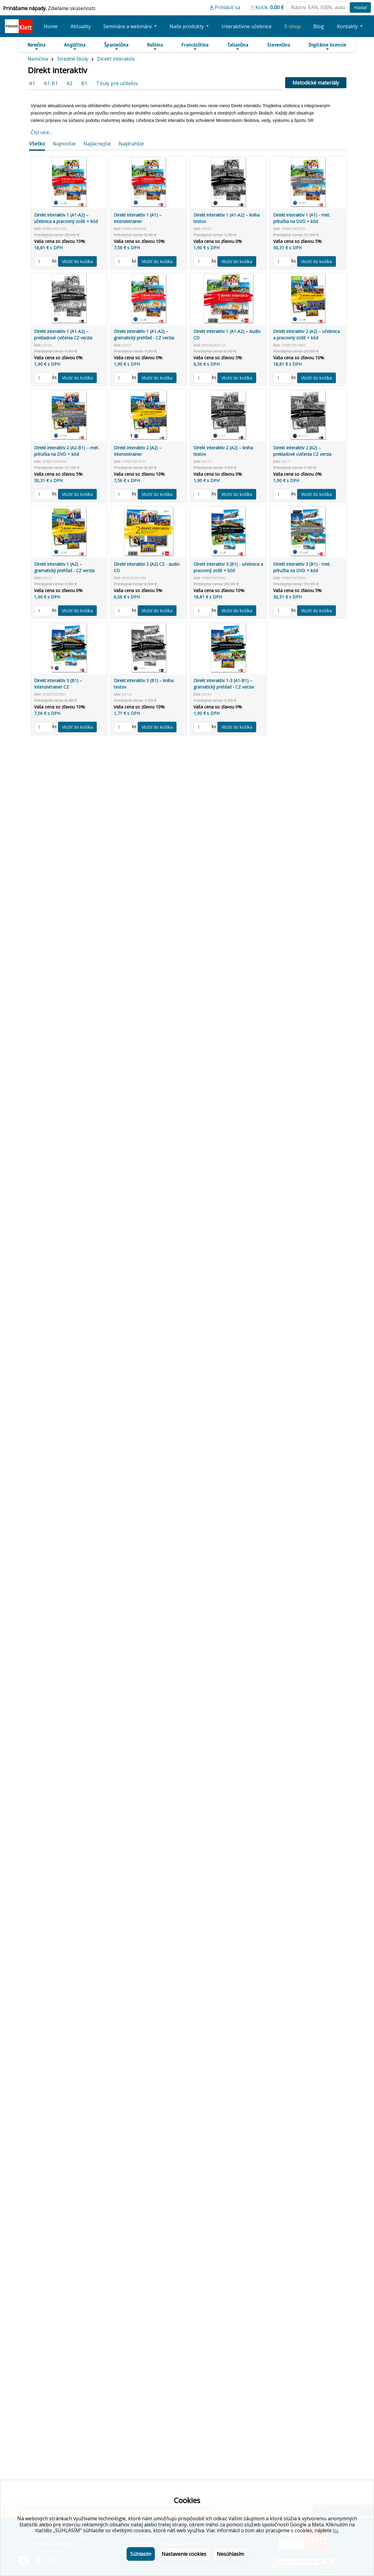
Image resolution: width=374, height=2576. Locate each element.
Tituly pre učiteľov (117, 83)
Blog (318, 26)
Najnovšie (64, 143)
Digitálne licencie (327, 46)
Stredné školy (72, 58)
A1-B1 (51, 83)
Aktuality (81, 26)
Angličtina (75, 46)
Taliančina (237, 46)
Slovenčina (278, 44)
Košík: (269, 7)
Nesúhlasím (230, 2554)
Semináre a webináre (128, 26)
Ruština (155, 46)
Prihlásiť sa (227, 7)
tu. (336, 2530)
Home (51, 26)
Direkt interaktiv (116, 58)
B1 (84, 83)
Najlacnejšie (97, 143)
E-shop (292, 26)
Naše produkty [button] (187, 26)
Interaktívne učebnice (247, 26)
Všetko (37, 143)
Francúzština (194, 46)
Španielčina (116, 46)
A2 (69, 83)
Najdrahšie (131, 143)
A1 (32, 83)
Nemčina (36, 46)
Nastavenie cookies (184, 2554)
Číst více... (41, 132)
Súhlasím (140, 2554)
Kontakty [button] (348, 26)
